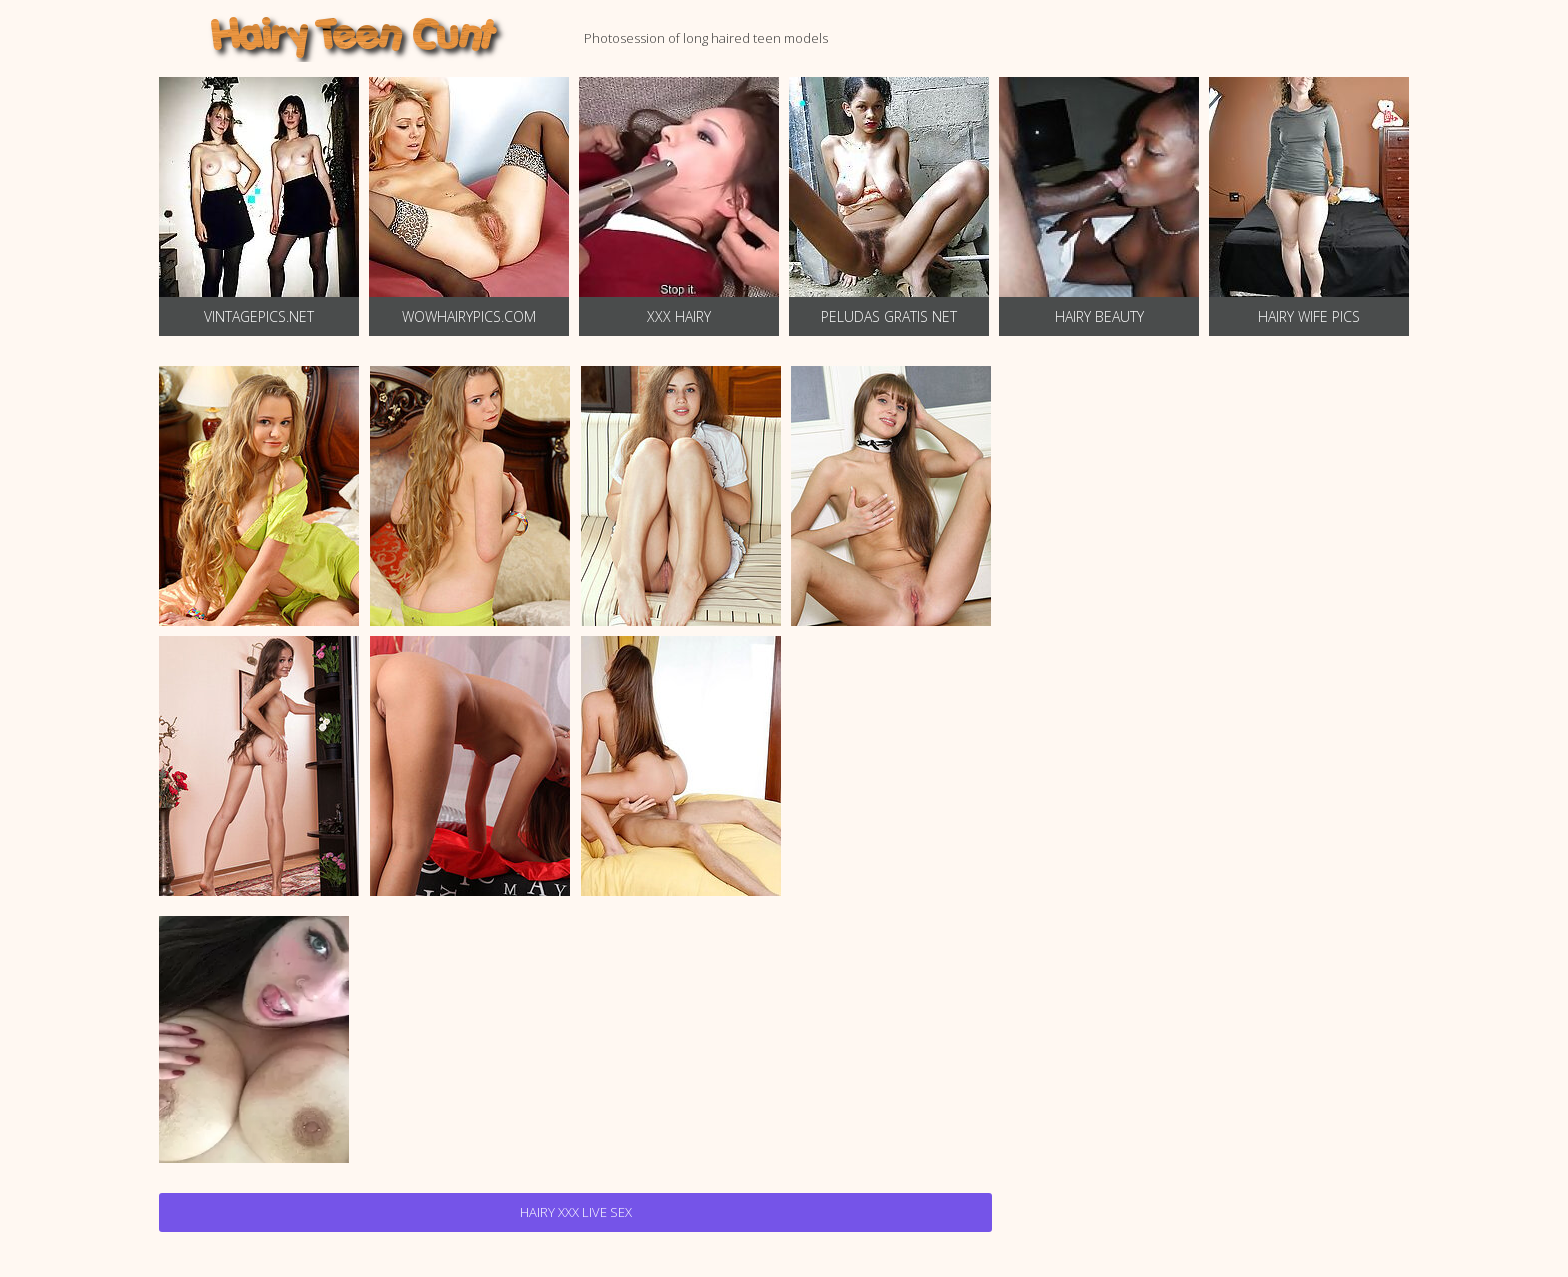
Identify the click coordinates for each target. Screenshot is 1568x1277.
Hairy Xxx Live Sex (576, 1212)
